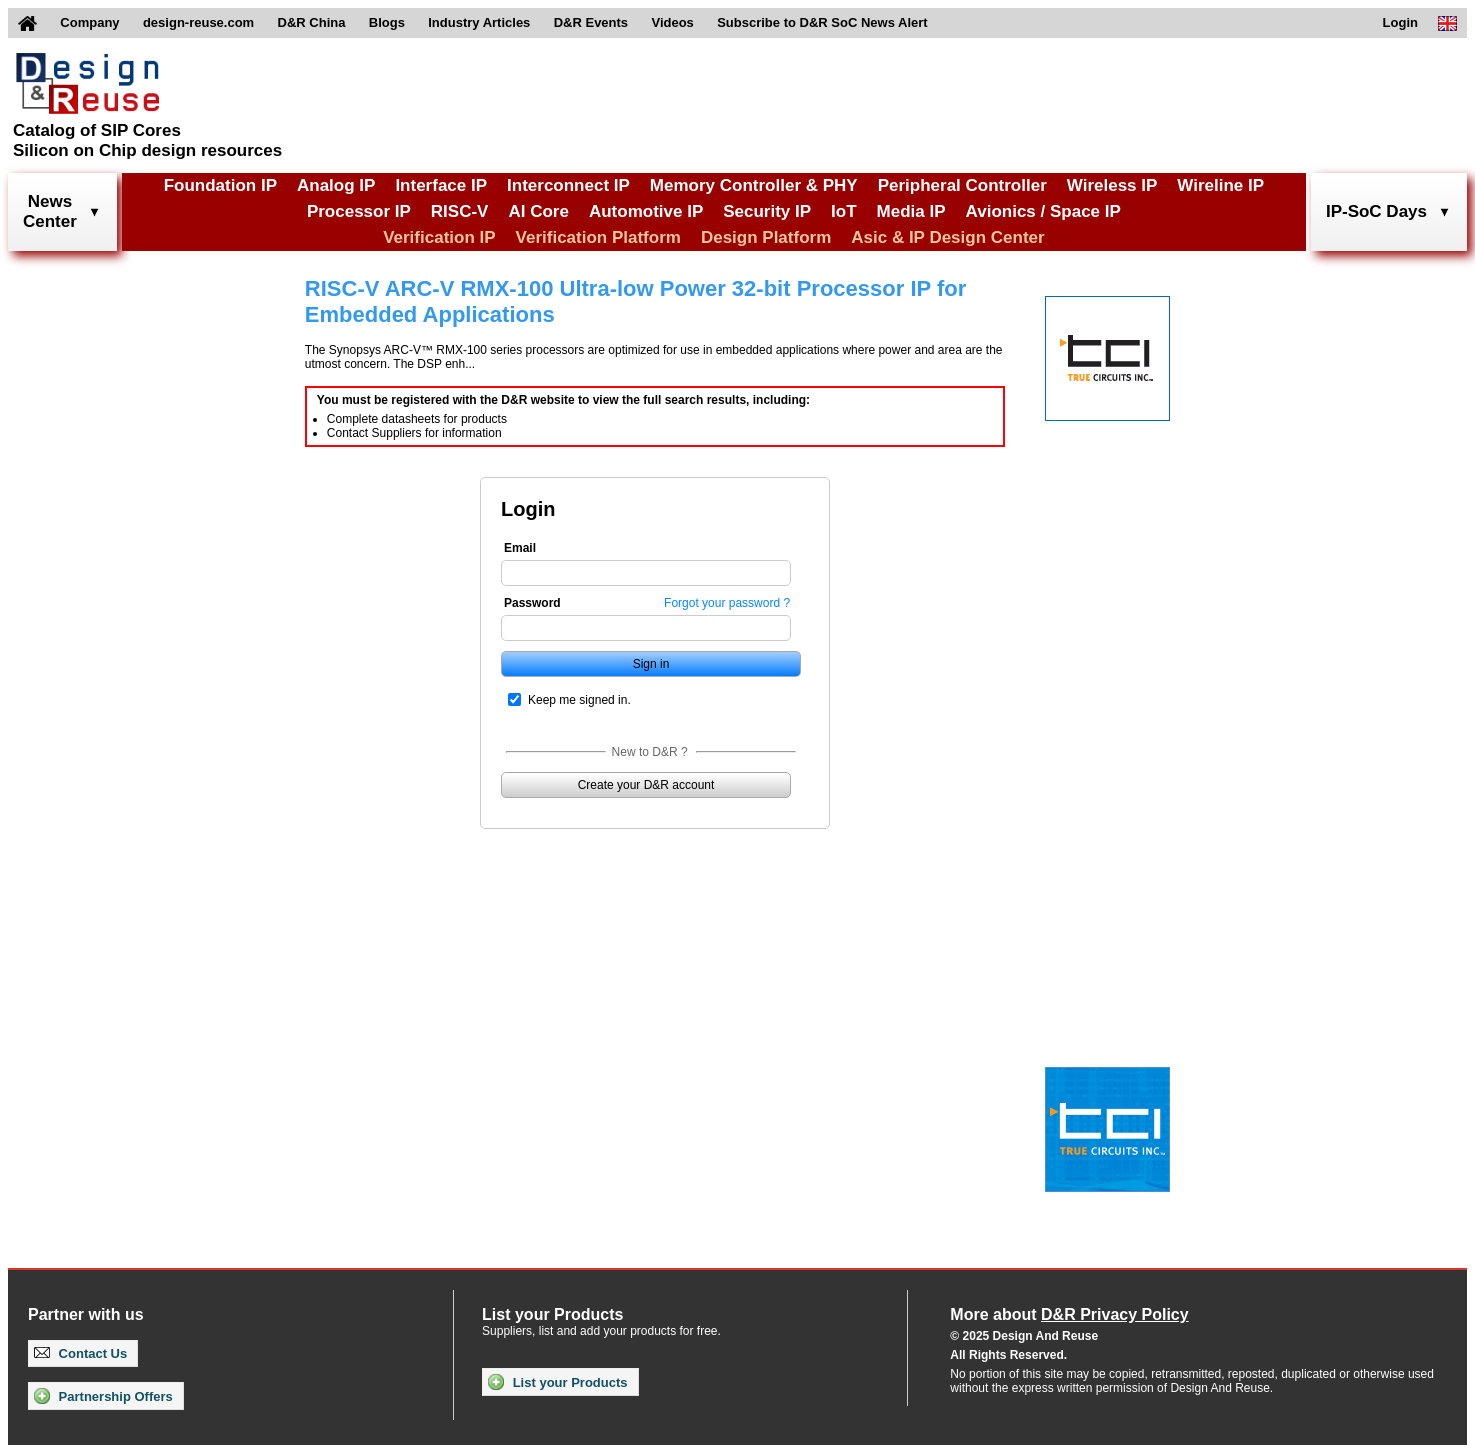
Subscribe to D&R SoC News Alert (822, 22)
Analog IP (336, 185)
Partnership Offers (103, 1396)
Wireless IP (1112, 185)
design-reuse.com (198, 22)
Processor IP (359, 211)
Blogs (387, 22)
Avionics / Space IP (1043, 211)
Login (1400, 22)
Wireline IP (1220, 185)
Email (520, 548)
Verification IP (439, 237)
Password (532, 603)
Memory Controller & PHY (754, 185)
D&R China (312, 22)
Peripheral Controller (962, 185)
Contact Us (80, 1353)
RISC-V (460, 211)
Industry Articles (479, 22)
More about (1069, 1314)
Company (89, 22)
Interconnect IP (568, 185)
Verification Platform (598, 237)
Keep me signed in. (579, 700)
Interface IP (441, 185)
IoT (844, 211)
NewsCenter (50, 211)
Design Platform (766, 237)
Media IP (911, 211)
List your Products (557, 1382)
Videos (672, 22)
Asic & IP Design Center (947, 237)
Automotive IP (646, 211)
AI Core (538, 211)
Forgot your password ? (727, 603)
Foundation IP (220, 185)
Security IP (767, 211)
